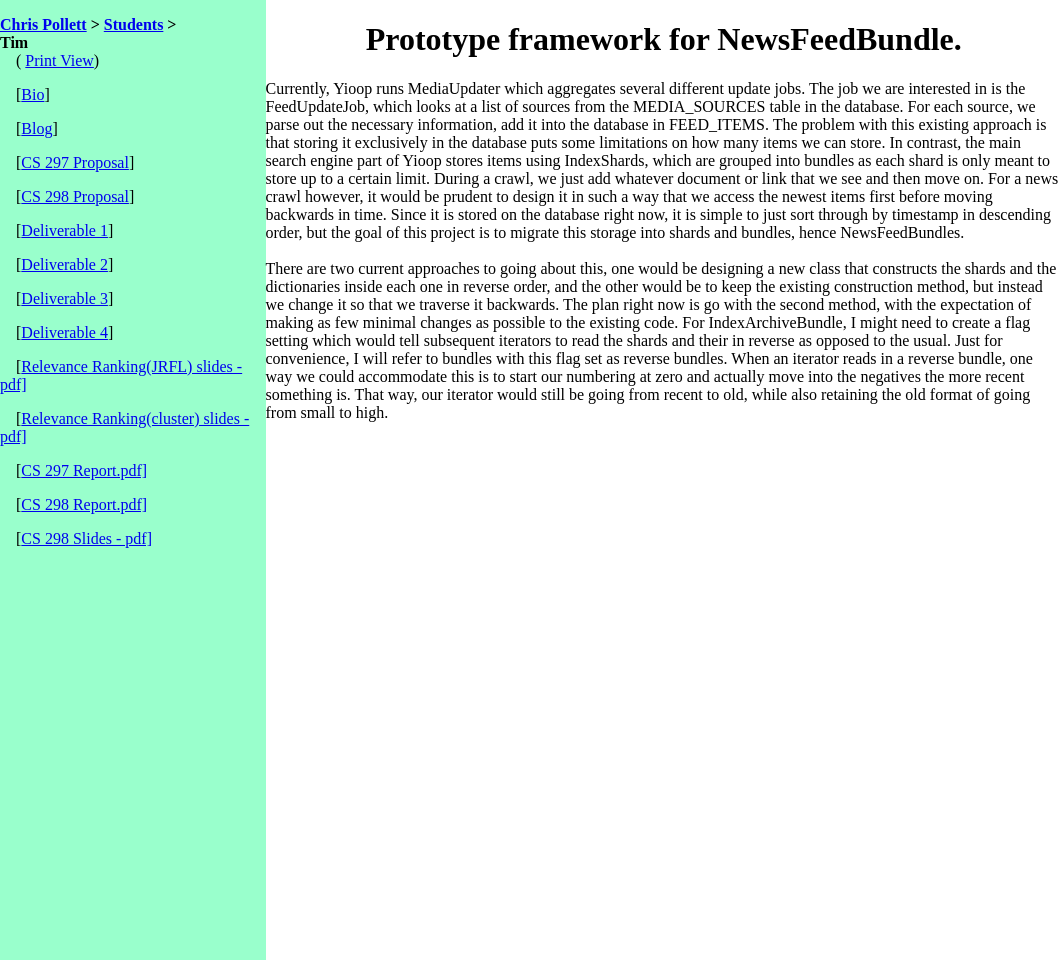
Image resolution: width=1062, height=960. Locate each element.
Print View (59, 60)
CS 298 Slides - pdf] (86, 538)
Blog (36, 128)
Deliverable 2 (64, 264)
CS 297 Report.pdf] (84, 470)
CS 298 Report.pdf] (84, 504)
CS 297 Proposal (75, 162)
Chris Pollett (43, 24)
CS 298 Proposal (75, 196)
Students (134, 24)
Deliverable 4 (64, 332)
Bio (32, 94)
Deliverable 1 (64, 230)
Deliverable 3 (64, 298)
